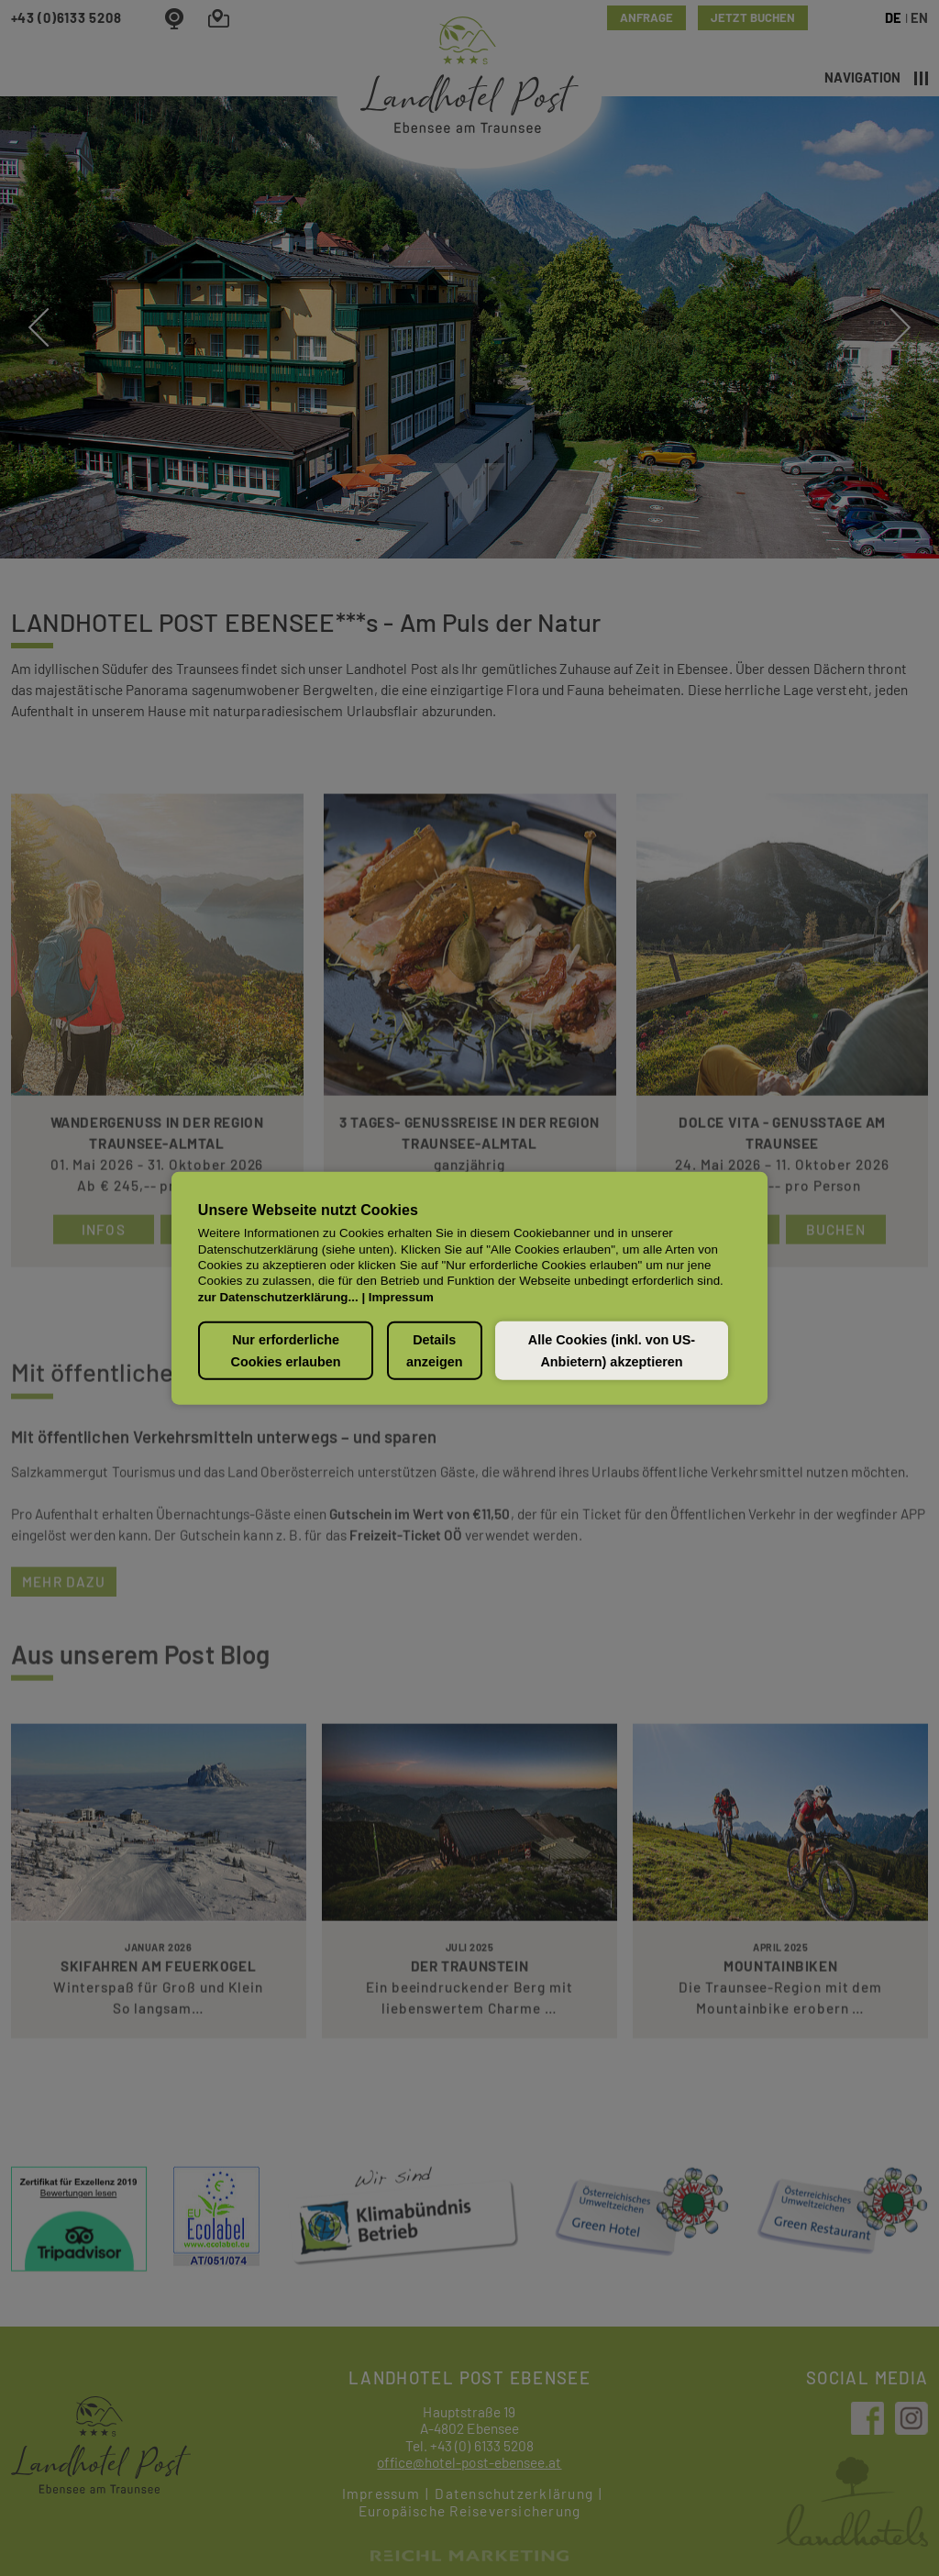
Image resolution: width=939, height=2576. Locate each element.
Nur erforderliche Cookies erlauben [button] (286, 1350)
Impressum (401, 1296)
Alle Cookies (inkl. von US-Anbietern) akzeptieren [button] (611, 1350)
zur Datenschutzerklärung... (278, 1296)
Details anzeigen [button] (434, 1350)
